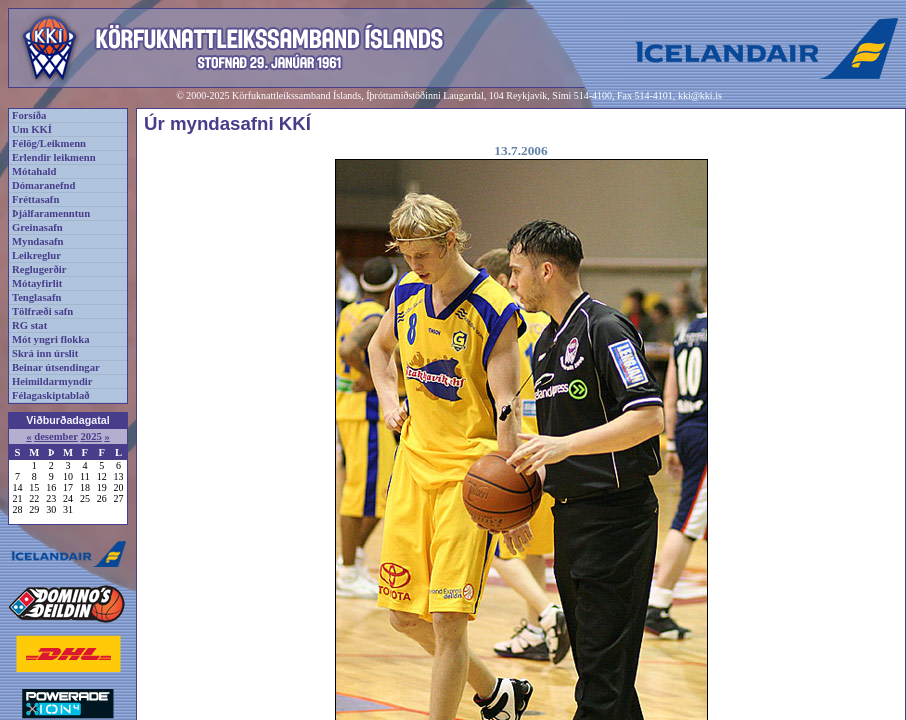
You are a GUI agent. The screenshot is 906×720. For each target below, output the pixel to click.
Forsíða (29, 115)
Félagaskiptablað (51, 395)
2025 (90, 436)
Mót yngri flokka (51, 339)
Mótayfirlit (37, 283)
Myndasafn (38, 241)
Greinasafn (37, 227)
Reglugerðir (39, 269)
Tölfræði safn (42, 311)
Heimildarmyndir (52, 381)
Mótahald (34, 171)
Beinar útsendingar (56, 367)
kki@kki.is (700, 95)
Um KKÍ (32, 129)
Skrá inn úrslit (45, 353)
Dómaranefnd (43, 185)
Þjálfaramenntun (51, 213)
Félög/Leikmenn (49, 143)
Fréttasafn (35, 199)
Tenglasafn (36, 297)
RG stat (29, 325)
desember (56, 436)
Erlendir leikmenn (54, 157)
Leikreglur (36, 255)
